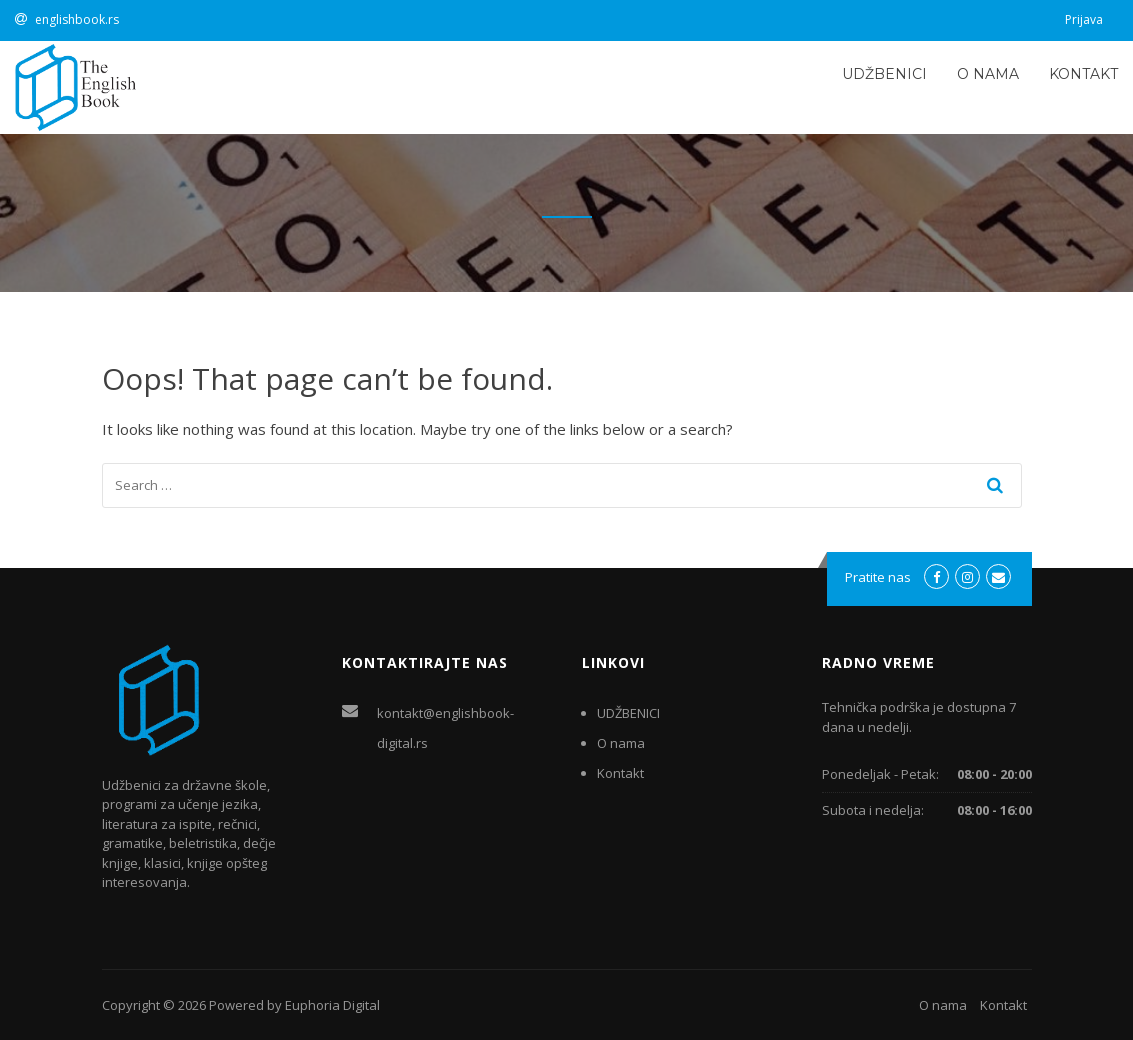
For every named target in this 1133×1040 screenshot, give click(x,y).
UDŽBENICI (884, 74)
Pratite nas (878, 577)
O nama (988, 74)
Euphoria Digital (332, 1005)
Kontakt (1083, 74)
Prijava (1084, 19)
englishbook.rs (77, 19)
